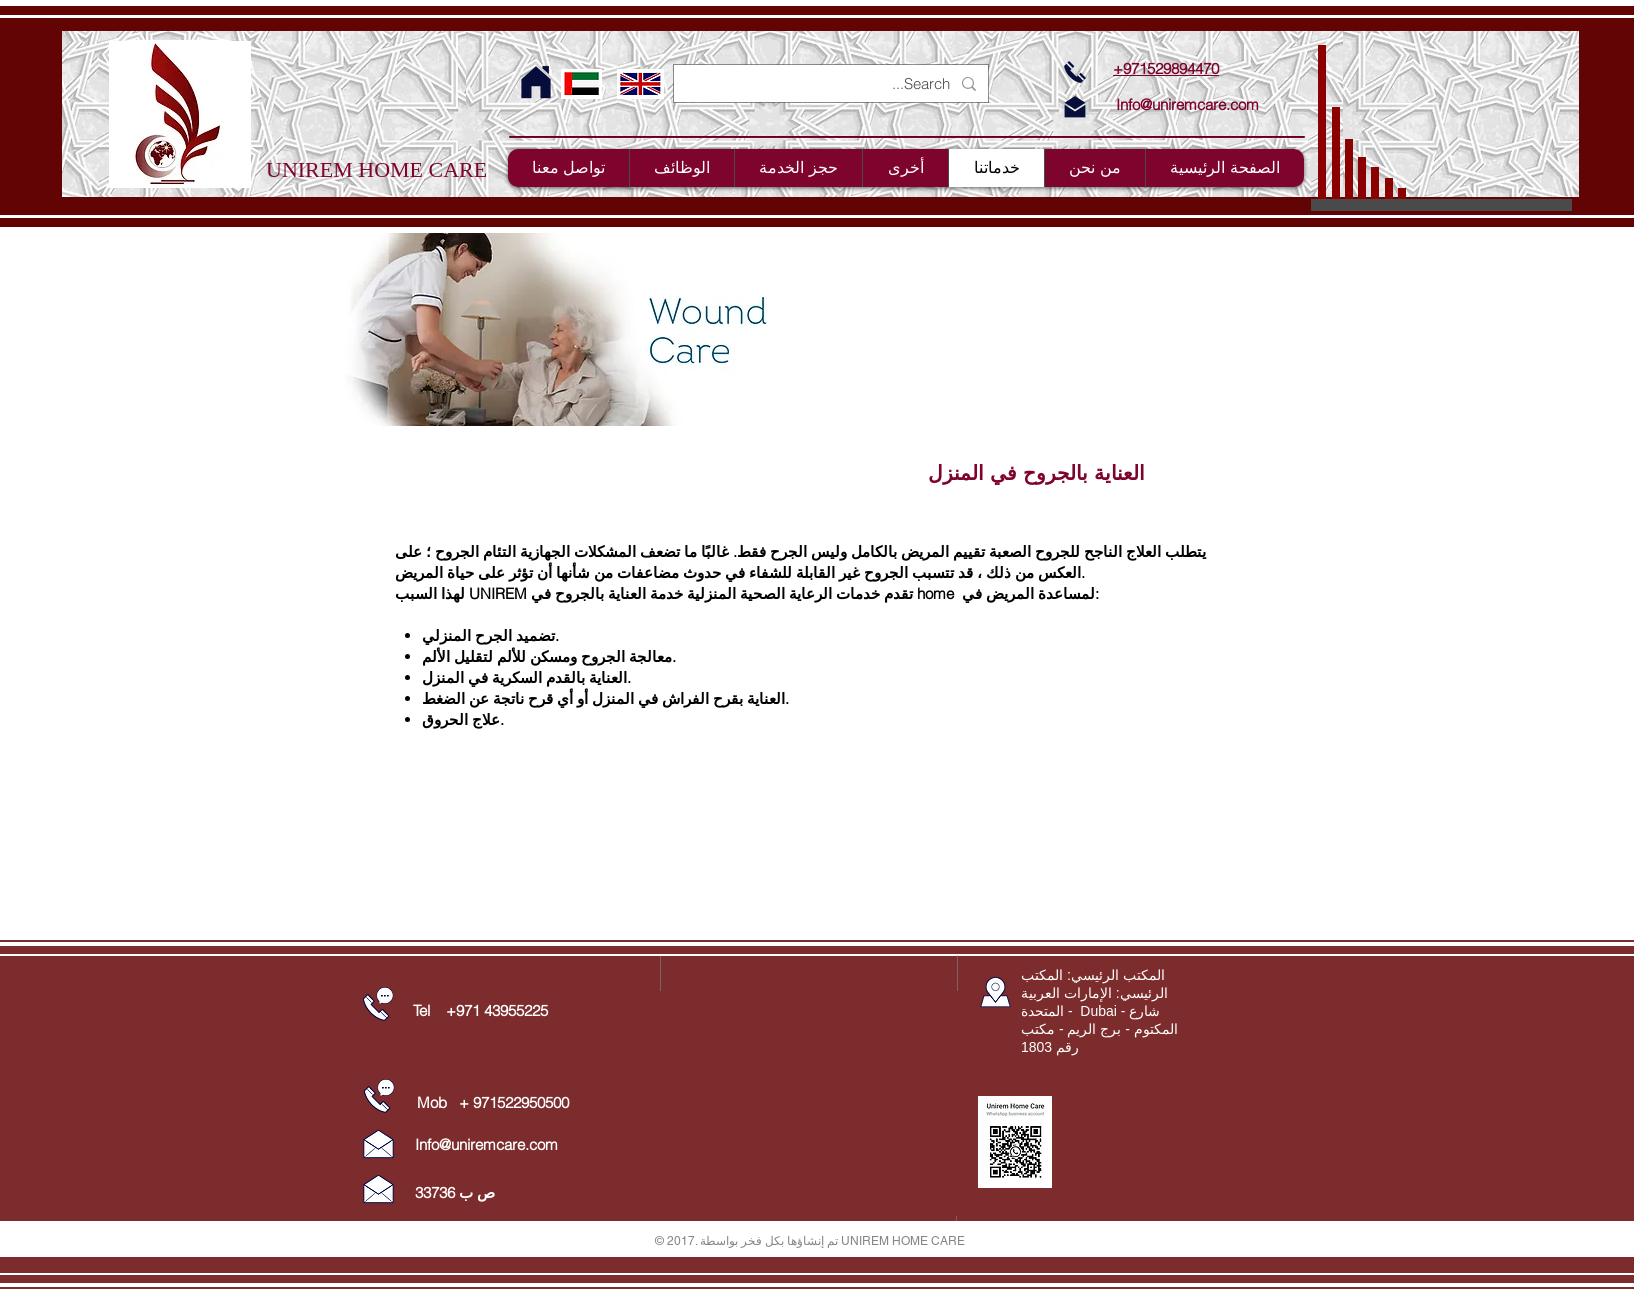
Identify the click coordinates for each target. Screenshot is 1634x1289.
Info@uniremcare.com (1187, 104)
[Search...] (833, 83)
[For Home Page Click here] (535, 83)
